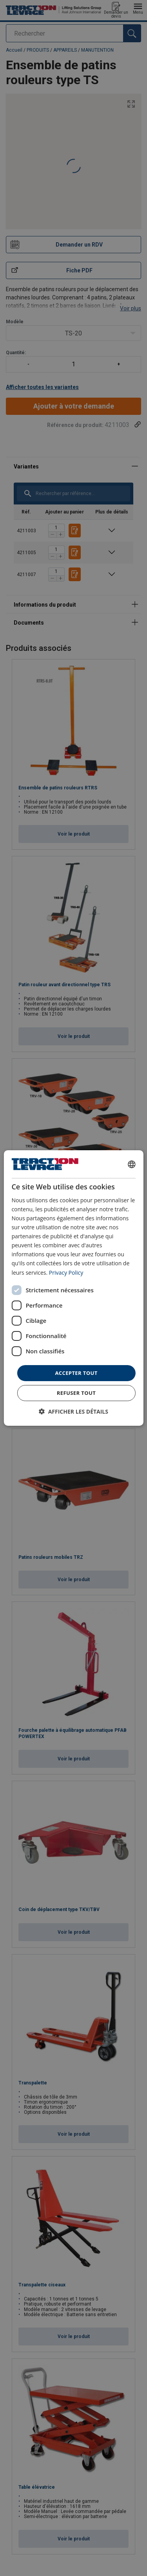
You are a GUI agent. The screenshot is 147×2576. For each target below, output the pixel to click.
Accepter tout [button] (76, 1372)
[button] (73, 1411)
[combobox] (132, 1164)
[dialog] (73, 1288)
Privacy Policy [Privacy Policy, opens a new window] (66, 1272)
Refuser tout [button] (76, 1392)
